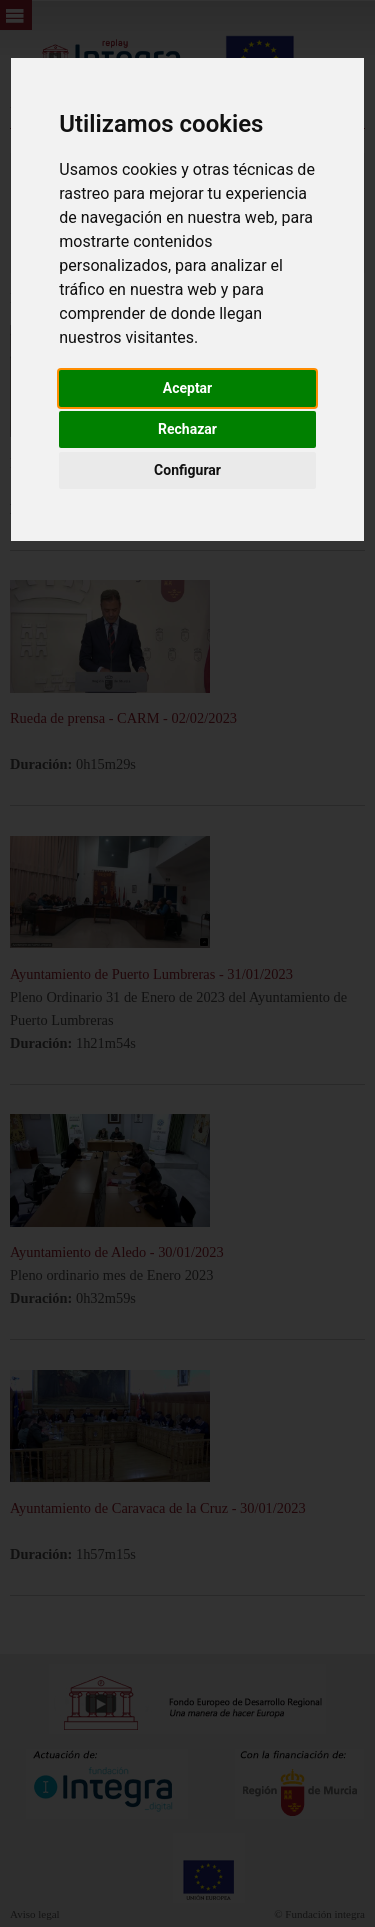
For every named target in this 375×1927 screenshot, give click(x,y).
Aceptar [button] (188, 388)
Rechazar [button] (187, 429)
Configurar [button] (187, 470)
